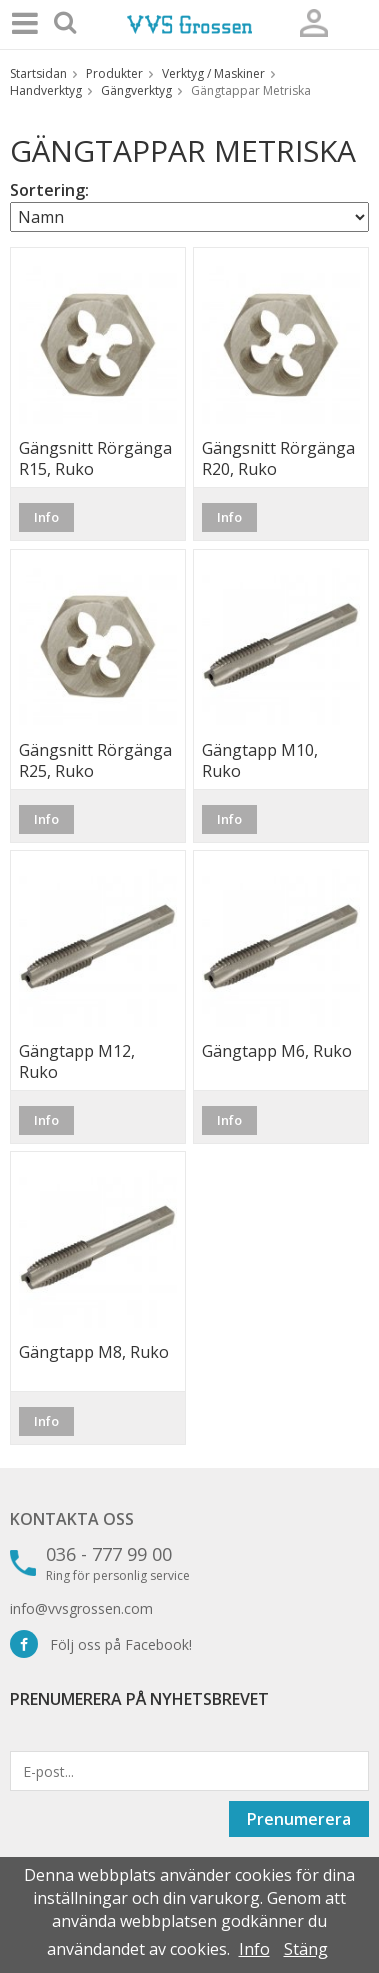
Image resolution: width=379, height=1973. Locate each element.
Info (46, 517)
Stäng (306, 1949)
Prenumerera (299, 1819)
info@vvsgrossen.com (81, 1608)
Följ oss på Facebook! (101, 1644)
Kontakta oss (72, 1519)
